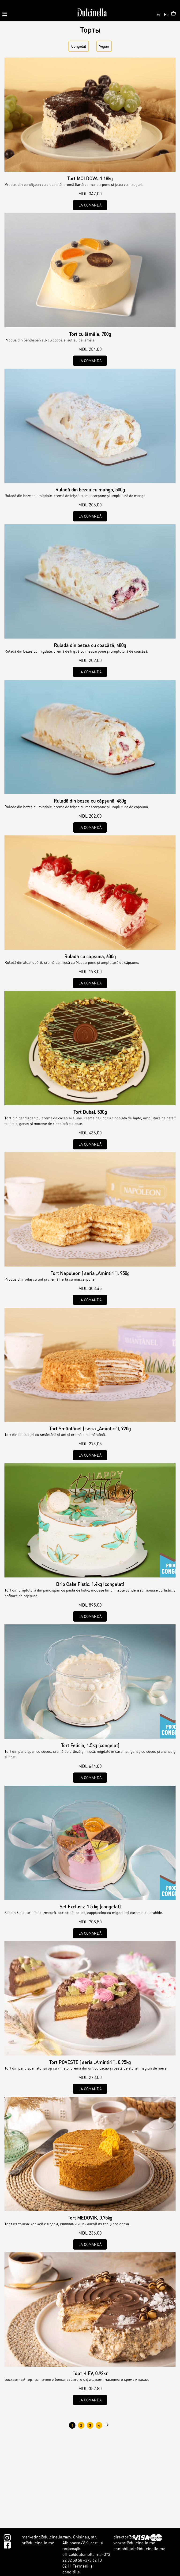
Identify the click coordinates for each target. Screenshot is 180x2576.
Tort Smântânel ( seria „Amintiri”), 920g (90, 1428)
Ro (166, 14)
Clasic (168, 2353)
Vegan (104, 46)
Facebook (7, 2544)
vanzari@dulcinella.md (134, 2542)
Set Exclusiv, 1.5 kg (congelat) (90, 1906)
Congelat (78, 46)
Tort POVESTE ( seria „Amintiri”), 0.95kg (90, 2062)
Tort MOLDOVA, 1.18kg (90, 178)
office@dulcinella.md (82, 2554)
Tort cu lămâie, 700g (90, 334)
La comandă (90, 205)
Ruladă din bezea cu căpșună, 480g (90, 801)
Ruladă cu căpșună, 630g (90, 956)
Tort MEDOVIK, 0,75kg (90, 2218)
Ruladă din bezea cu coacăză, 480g (90, 645)
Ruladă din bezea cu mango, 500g (90, 489)
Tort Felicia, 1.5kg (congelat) (90, 1745)
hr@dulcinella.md (38, 2542)
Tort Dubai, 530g (90, 1112)
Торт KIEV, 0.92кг (90, 2373)
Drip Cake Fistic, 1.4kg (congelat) (90, 1584)
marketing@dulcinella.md (45, 2536)
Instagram (7, 2537)
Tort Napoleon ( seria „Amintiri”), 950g (90, 1273)
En (159, 14)
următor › (107, 2425)
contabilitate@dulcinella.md (139, 2548)
